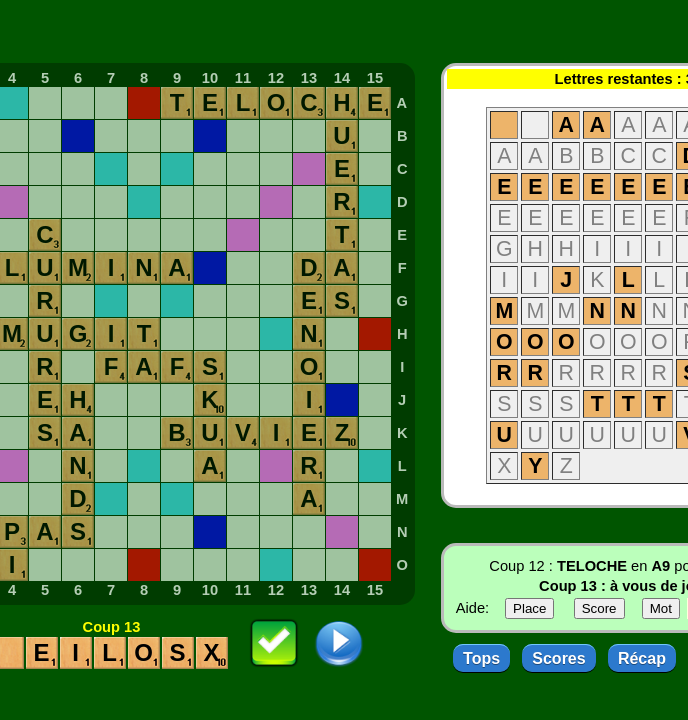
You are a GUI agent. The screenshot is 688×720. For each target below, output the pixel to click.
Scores (558, 658)
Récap (642, 658)
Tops (481, 658)
